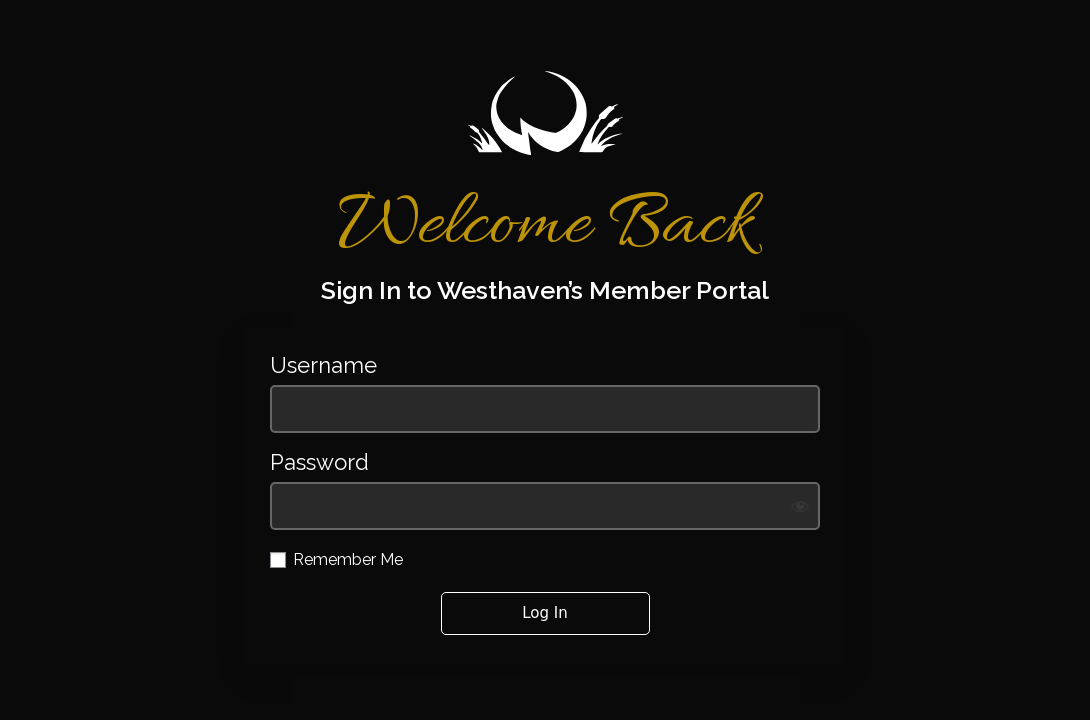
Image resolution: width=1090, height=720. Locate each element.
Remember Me (348, 559)
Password (319, 462)
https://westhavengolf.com (545, 113)
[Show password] (800, 506)
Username (323, 365)
